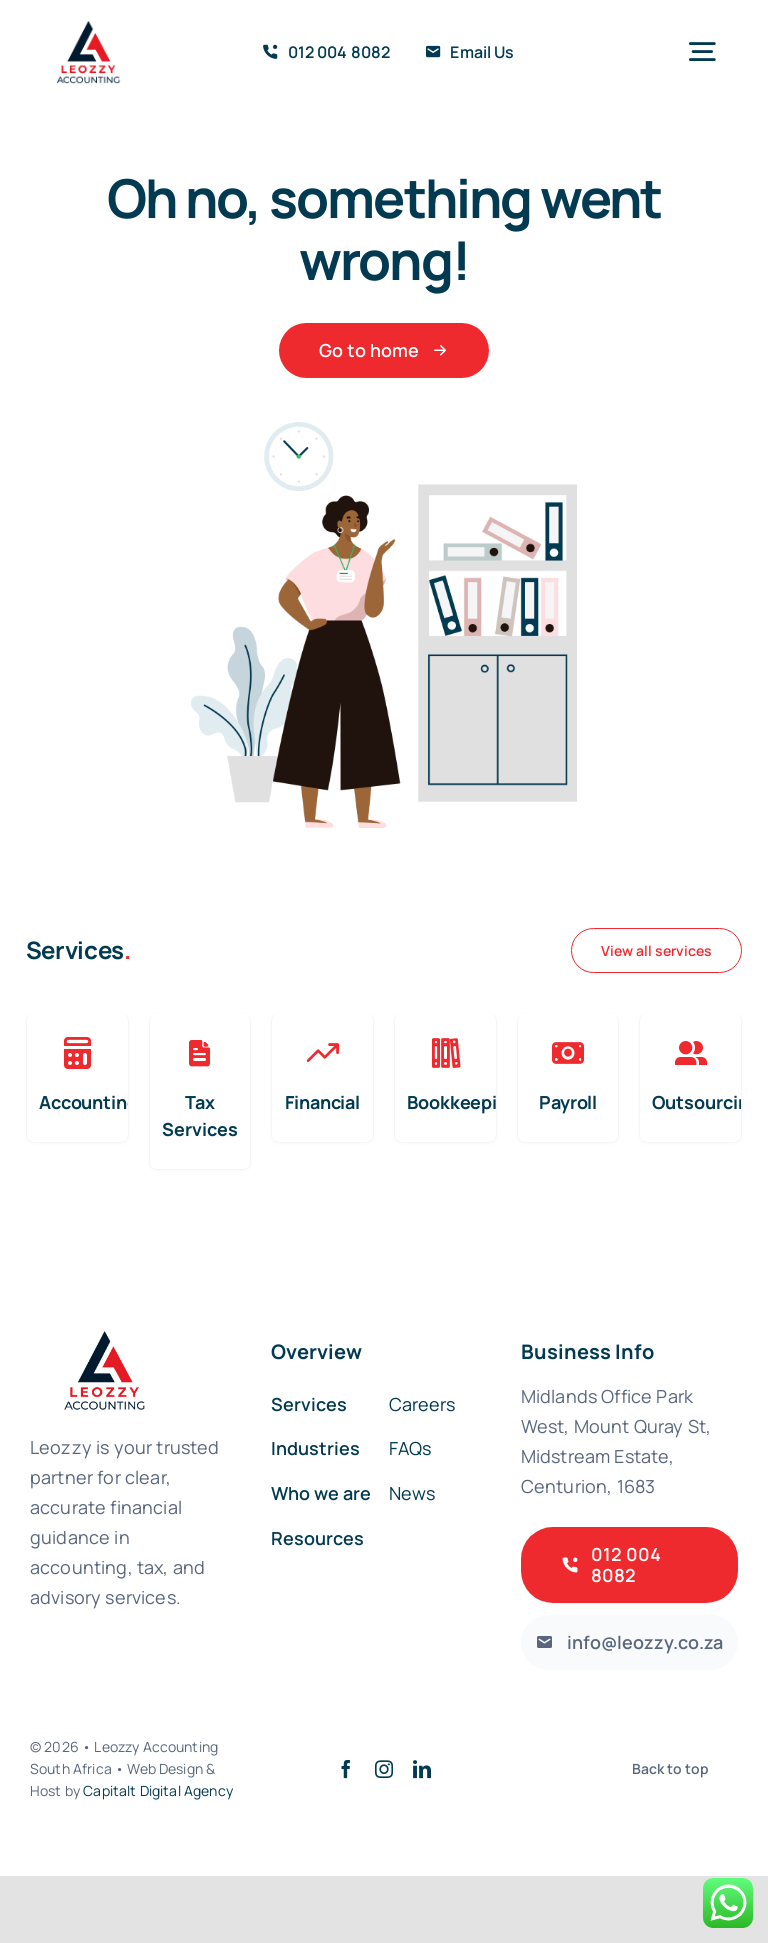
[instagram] (384, 1769)
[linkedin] (422, 1769)
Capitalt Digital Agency (158, 1790)
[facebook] (346, 1769)
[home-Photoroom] (89, 29)
